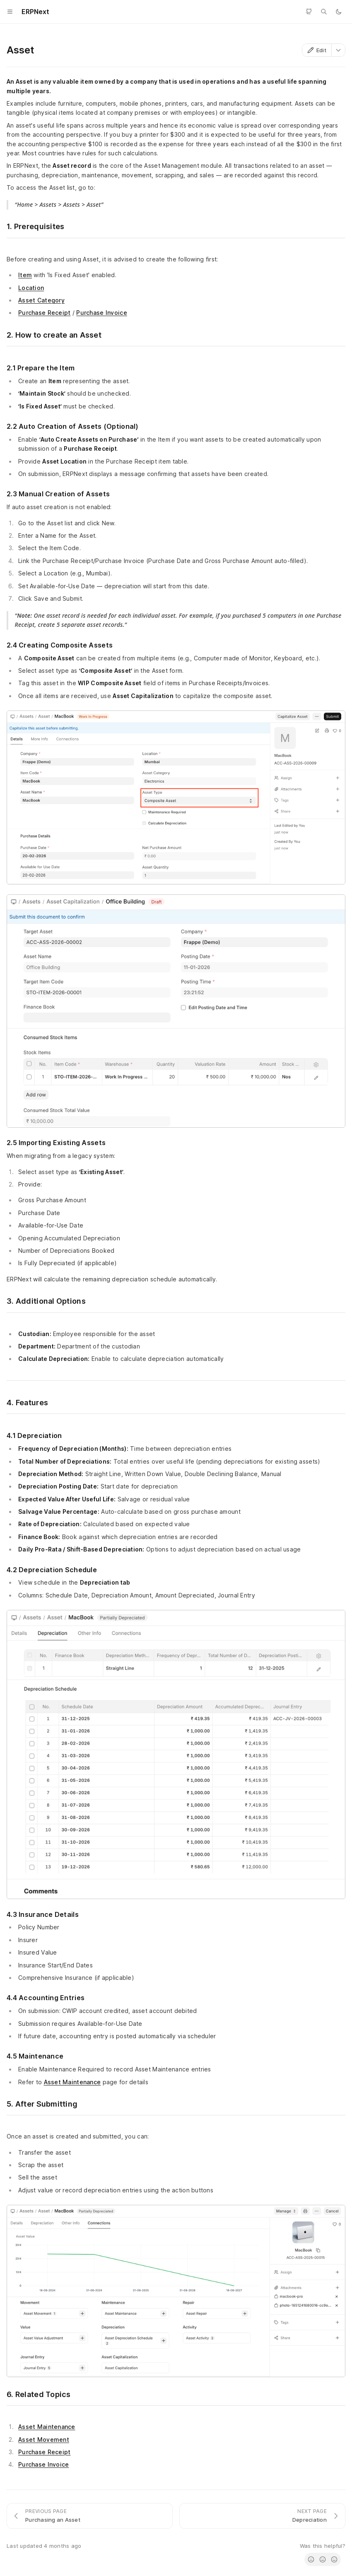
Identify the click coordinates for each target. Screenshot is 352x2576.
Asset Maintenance (72, 2081)
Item (25, 274)
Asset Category (41, 300)
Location (31, 287)
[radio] (311, 2559)
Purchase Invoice (101, 312)
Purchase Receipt (44, 312)
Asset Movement (43, 2439)
